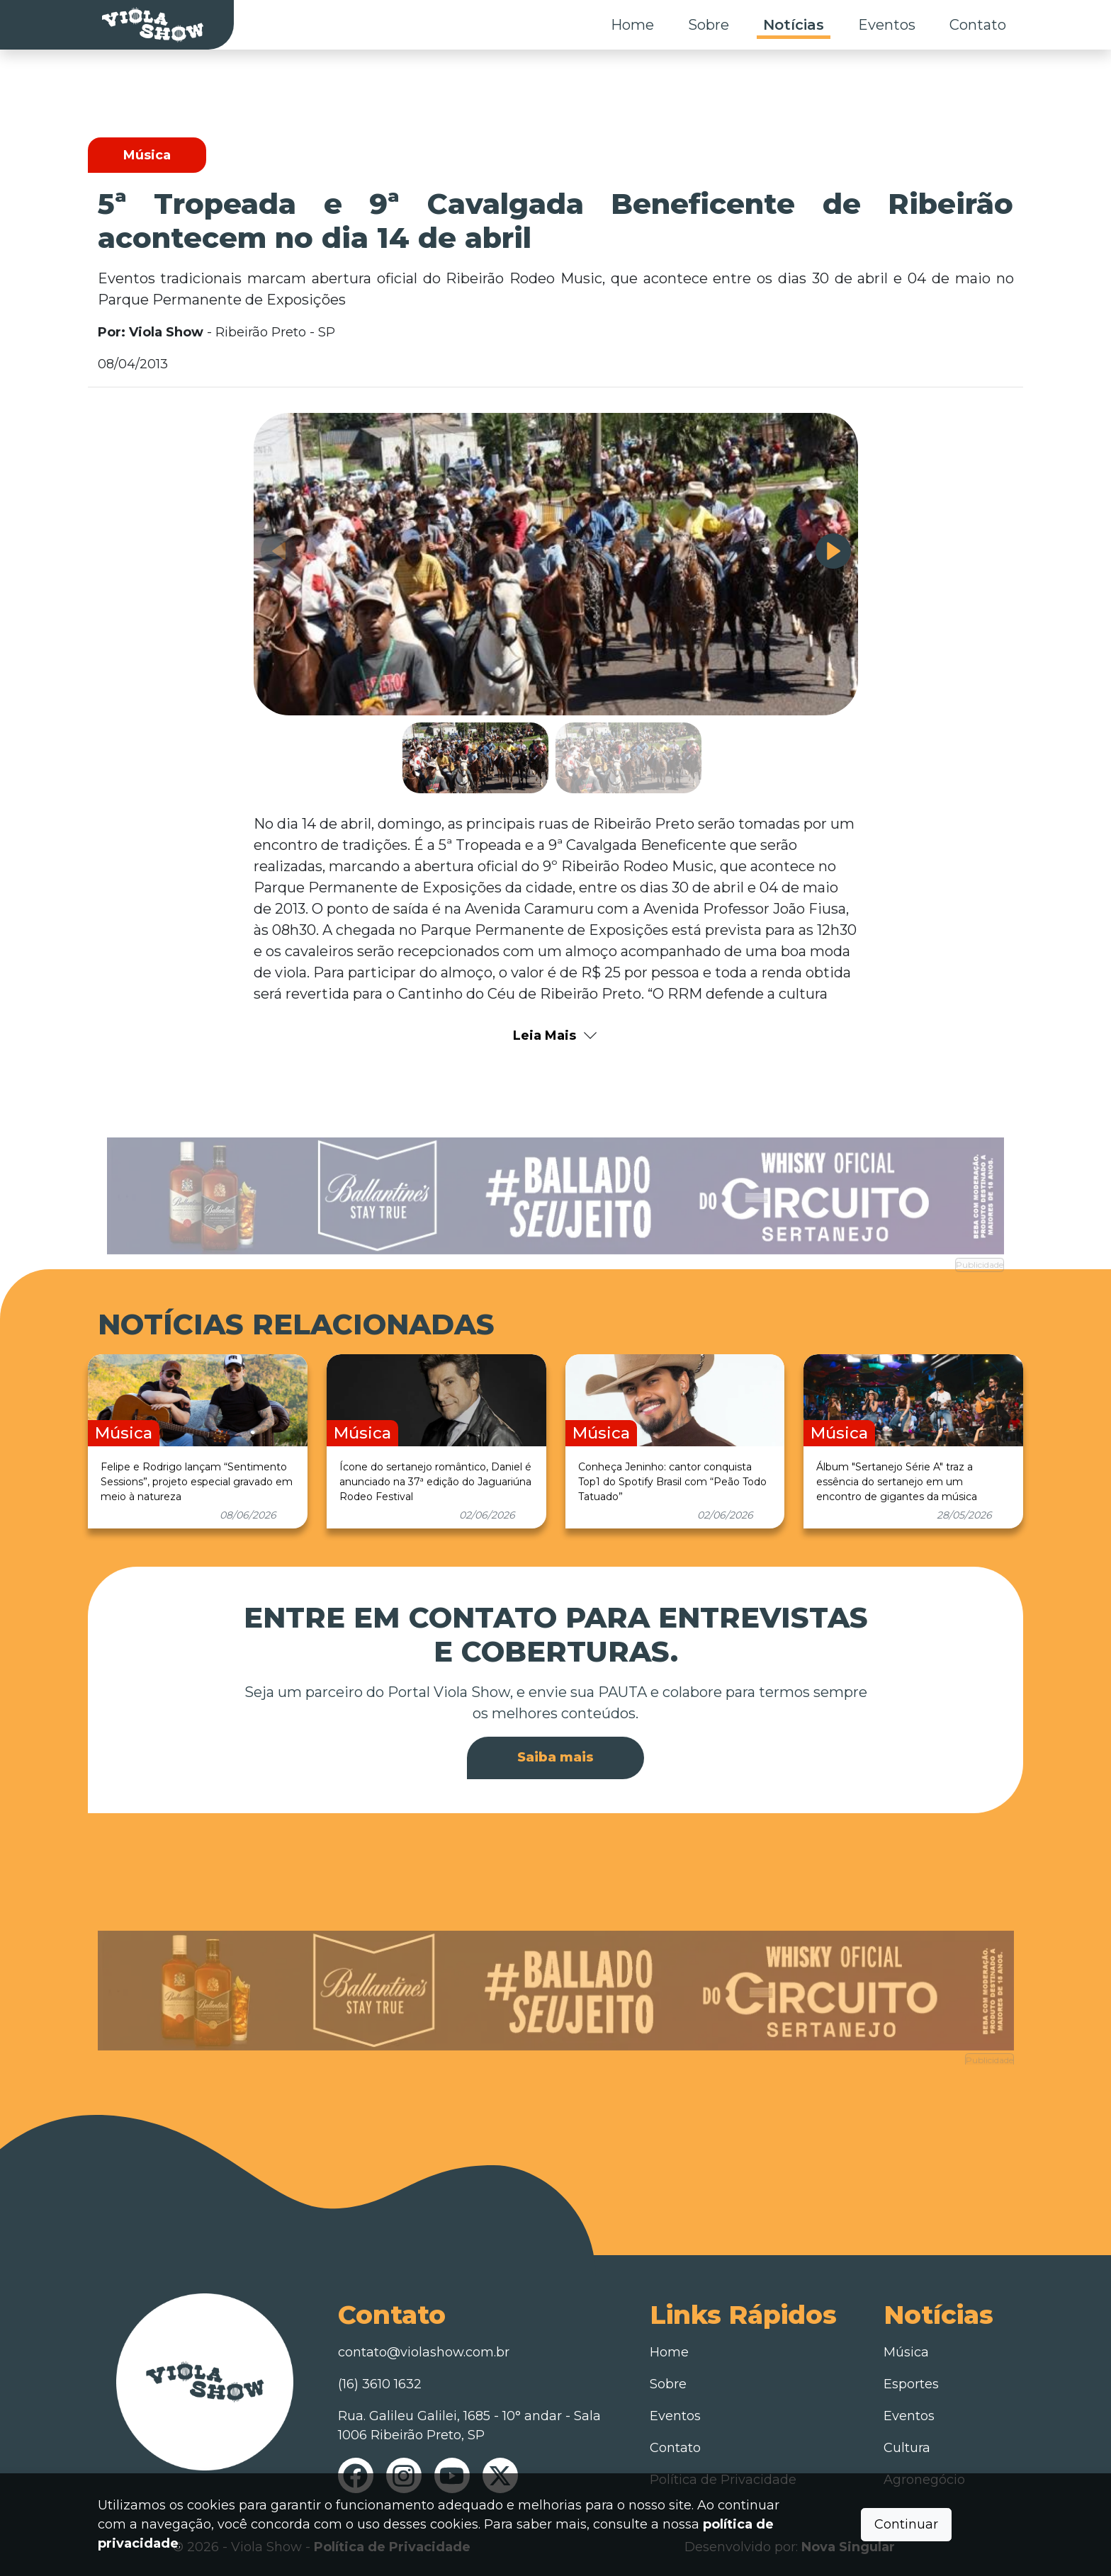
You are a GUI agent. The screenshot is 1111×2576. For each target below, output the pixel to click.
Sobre (708, 24)
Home (632, 24)
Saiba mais (555, 1757)
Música (906, 2352)
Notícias (793, 24)
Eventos (886, 24)
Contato (977, 24)
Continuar (906, 2524)
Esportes (911, 2384)
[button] (833, 551)
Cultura (907, 2448)
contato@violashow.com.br (423, 2352)
